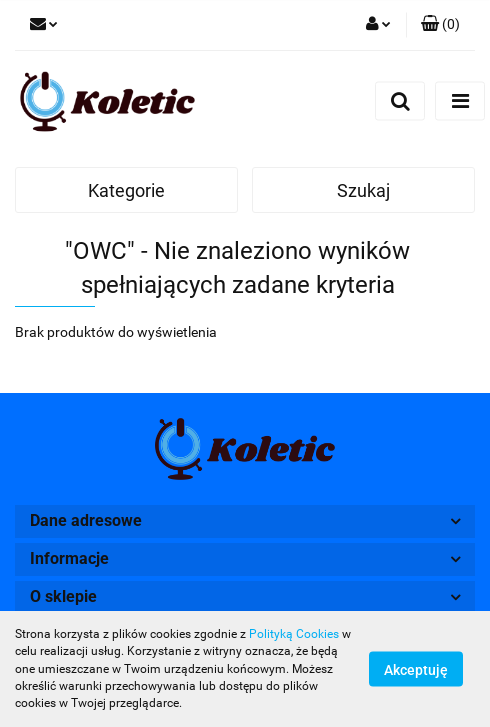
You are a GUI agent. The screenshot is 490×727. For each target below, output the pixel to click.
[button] (440, 25)
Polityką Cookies (294, 634)
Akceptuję (416, 670)
